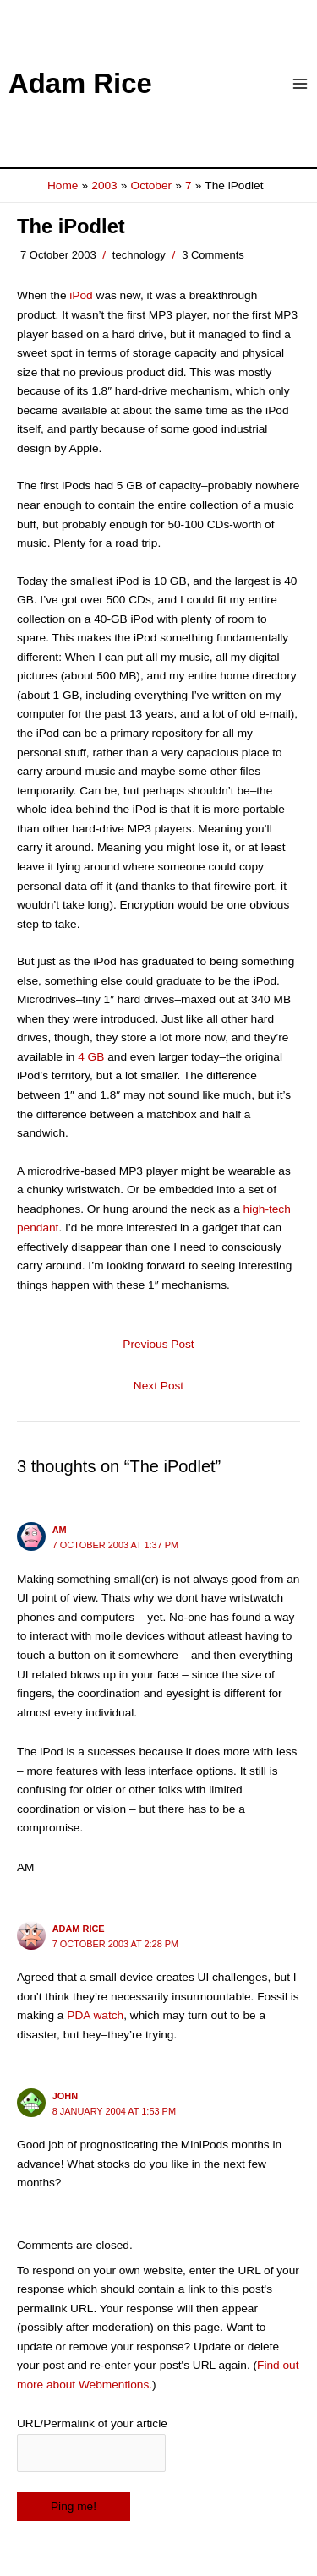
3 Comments (213, 254)
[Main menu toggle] (300, 84)
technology (139, 254)
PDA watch (95, 2015)
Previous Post (158, 1344)
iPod (80, 295)
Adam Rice (80, 83)
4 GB (91, 1057)
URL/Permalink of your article (92, 2423)
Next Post (158, 1385)
